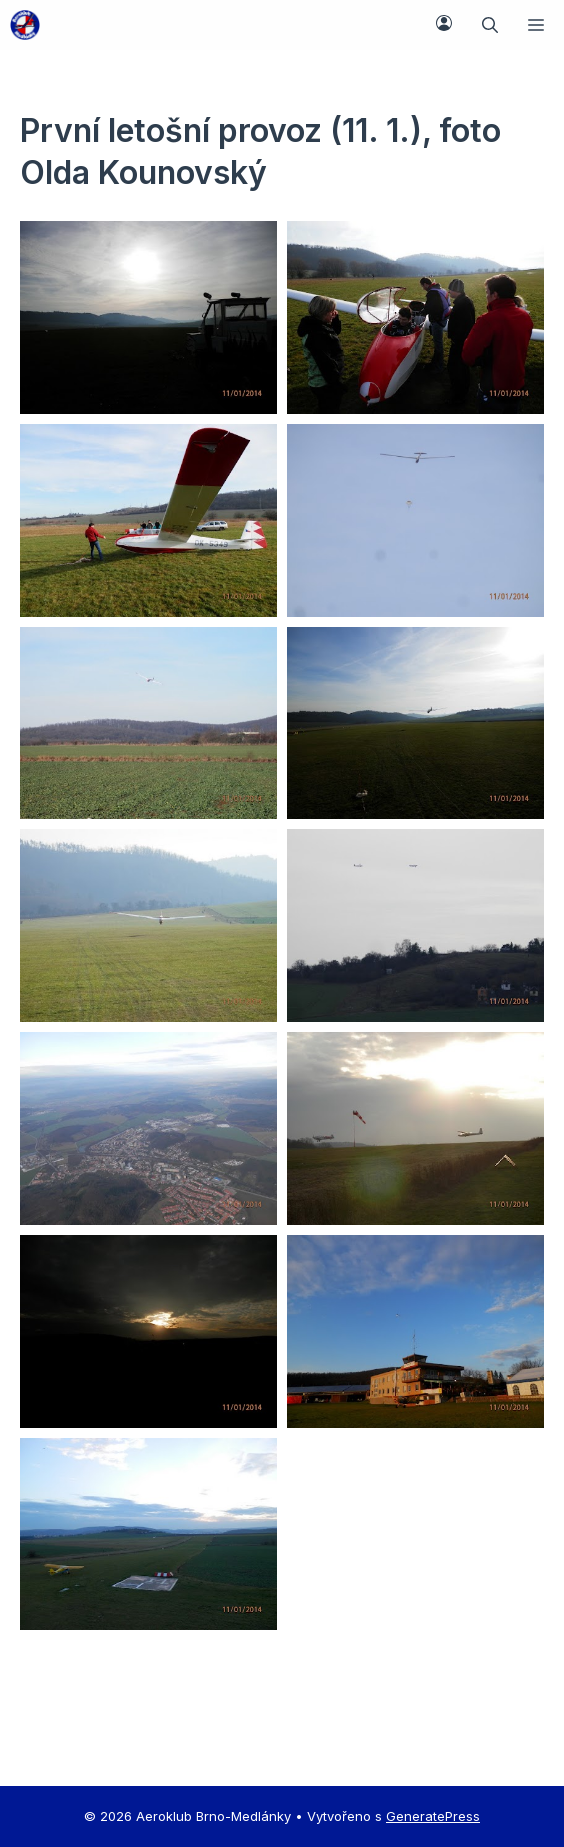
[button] (490, 25)
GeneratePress (433, 1816)
